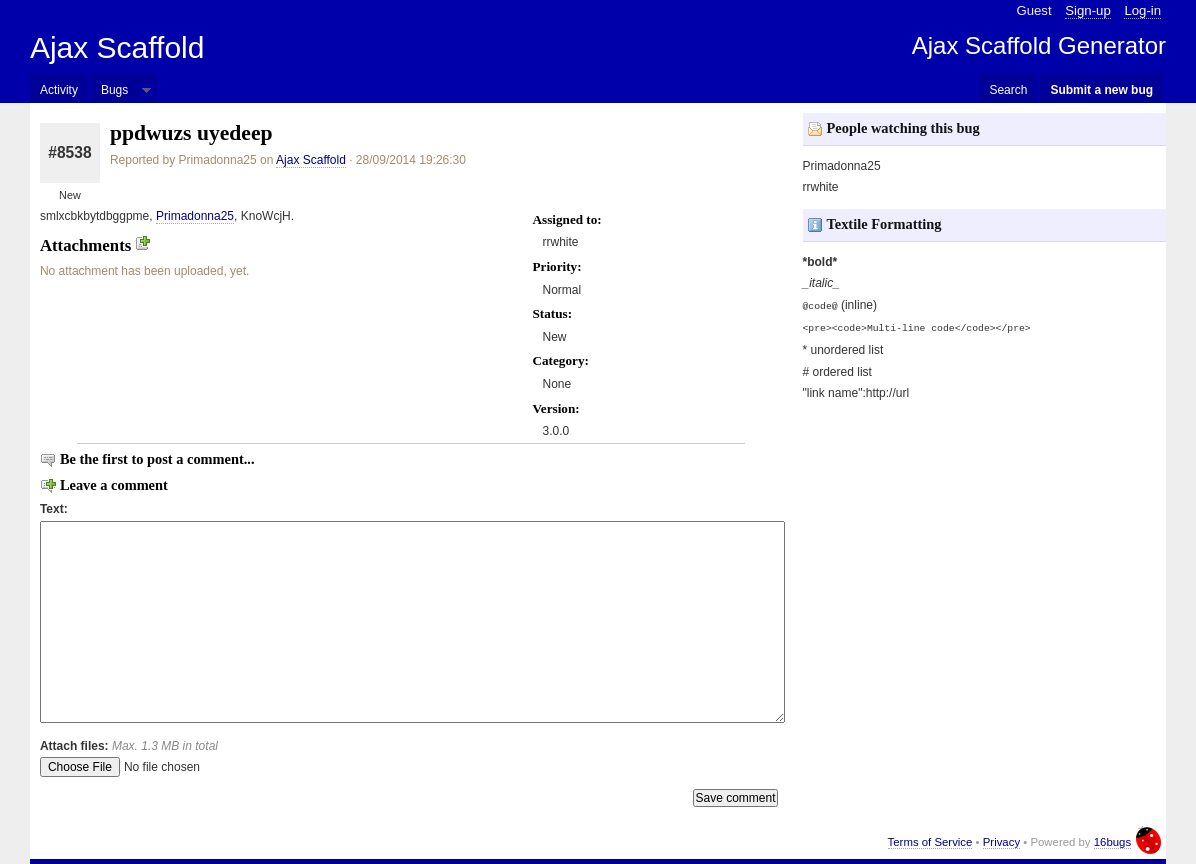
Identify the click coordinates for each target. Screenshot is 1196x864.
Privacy (1001, 842)
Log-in (1142, 10)
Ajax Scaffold (117, 47)
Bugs (114, 90)
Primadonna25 (195, 216)
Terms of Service (930, 842)
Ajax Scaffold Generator (1039, 45)
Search (1008, 90)
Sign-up (1087, 10)
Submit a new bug (1101, 90)
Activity (59, 90)
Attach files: (129, 746)
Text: (54, 509)
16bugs (1112, 842)
